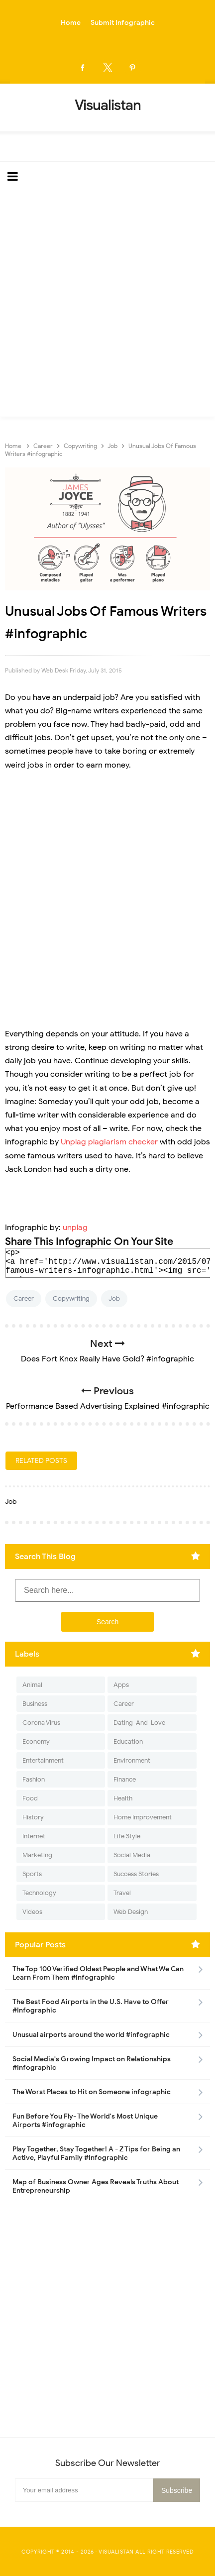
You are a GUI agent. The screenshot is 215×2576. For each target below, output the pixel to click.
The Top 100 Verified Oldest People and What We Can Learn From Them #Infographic (98, 1973)
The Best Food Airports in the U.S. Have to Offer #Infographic (90, 2006)
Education (128, 1741)
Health (122, 1798)
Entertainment (43, 1760)
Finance (124, 1779)
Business (34, 1703)
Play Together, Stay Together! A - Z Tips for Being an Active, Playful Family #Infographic (96, 2153)
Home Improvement (142, 1817)
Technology (39, 1893)
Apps (121, 1684)
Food (30, 1798)
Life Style (126, 1836)
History (33, 1817)
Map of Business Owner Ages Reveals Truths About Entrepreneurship (95, 2186)
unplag (75, 1227)
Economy (36, 1741)
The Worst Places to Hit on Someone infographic (91, 2092)
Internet (33, 1836)
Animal (32, 1684)
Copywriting (71, 1298)
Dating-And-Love (139, 1722)
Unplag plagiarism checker (109, 1142)
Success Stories (136, 1874)
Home (71, 22)
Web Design (130, 1911)
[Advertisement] (107, 304)
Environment (131, 1760)
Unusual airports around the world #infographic (91, 2034)
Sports (32, 1874)
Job (114, 1298)
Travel (122, 1893)
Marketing (37, 1855)
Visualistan (116, 2551)
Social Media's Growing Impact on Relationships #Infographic (91, 2063)
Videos (32, 1911)
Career (23, 1298)
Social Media (131, 1855)
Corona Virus (41, 1722)
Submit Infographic (123, 22)
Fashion (33, 1779)
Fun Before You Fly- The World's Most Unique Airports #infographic (85, 2120)
